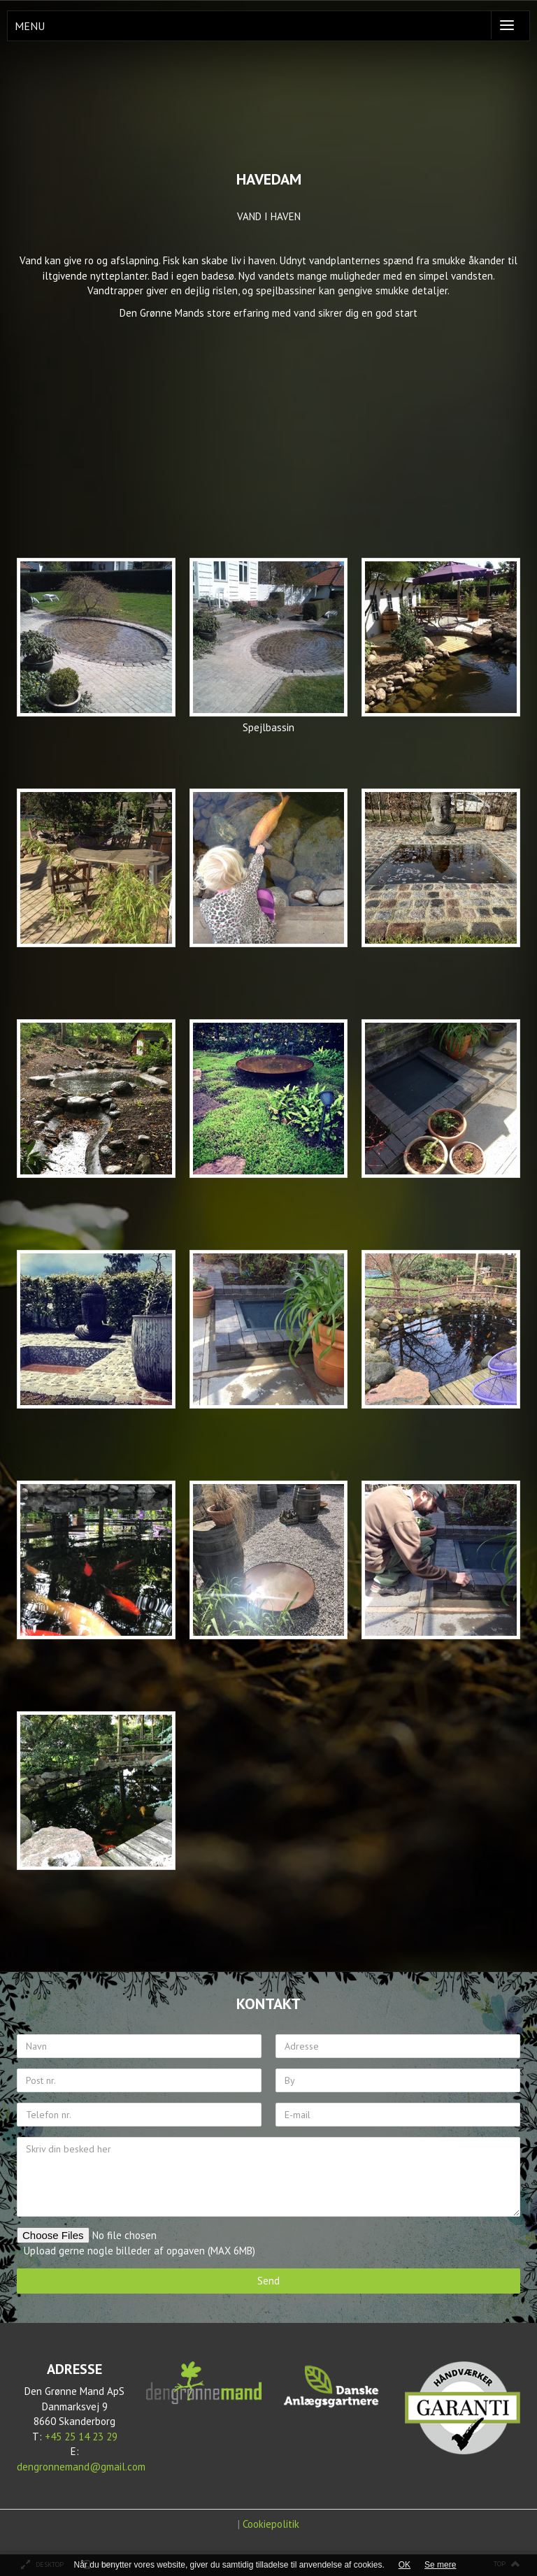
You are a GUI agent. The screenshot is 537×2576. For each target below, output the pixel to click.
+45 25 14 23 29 (81, 2436)
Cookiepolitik (271, 2524)
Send (268, 2280)
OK (404, 2565)
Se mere (440, 2565)
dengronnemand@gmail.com (81, 2466)
